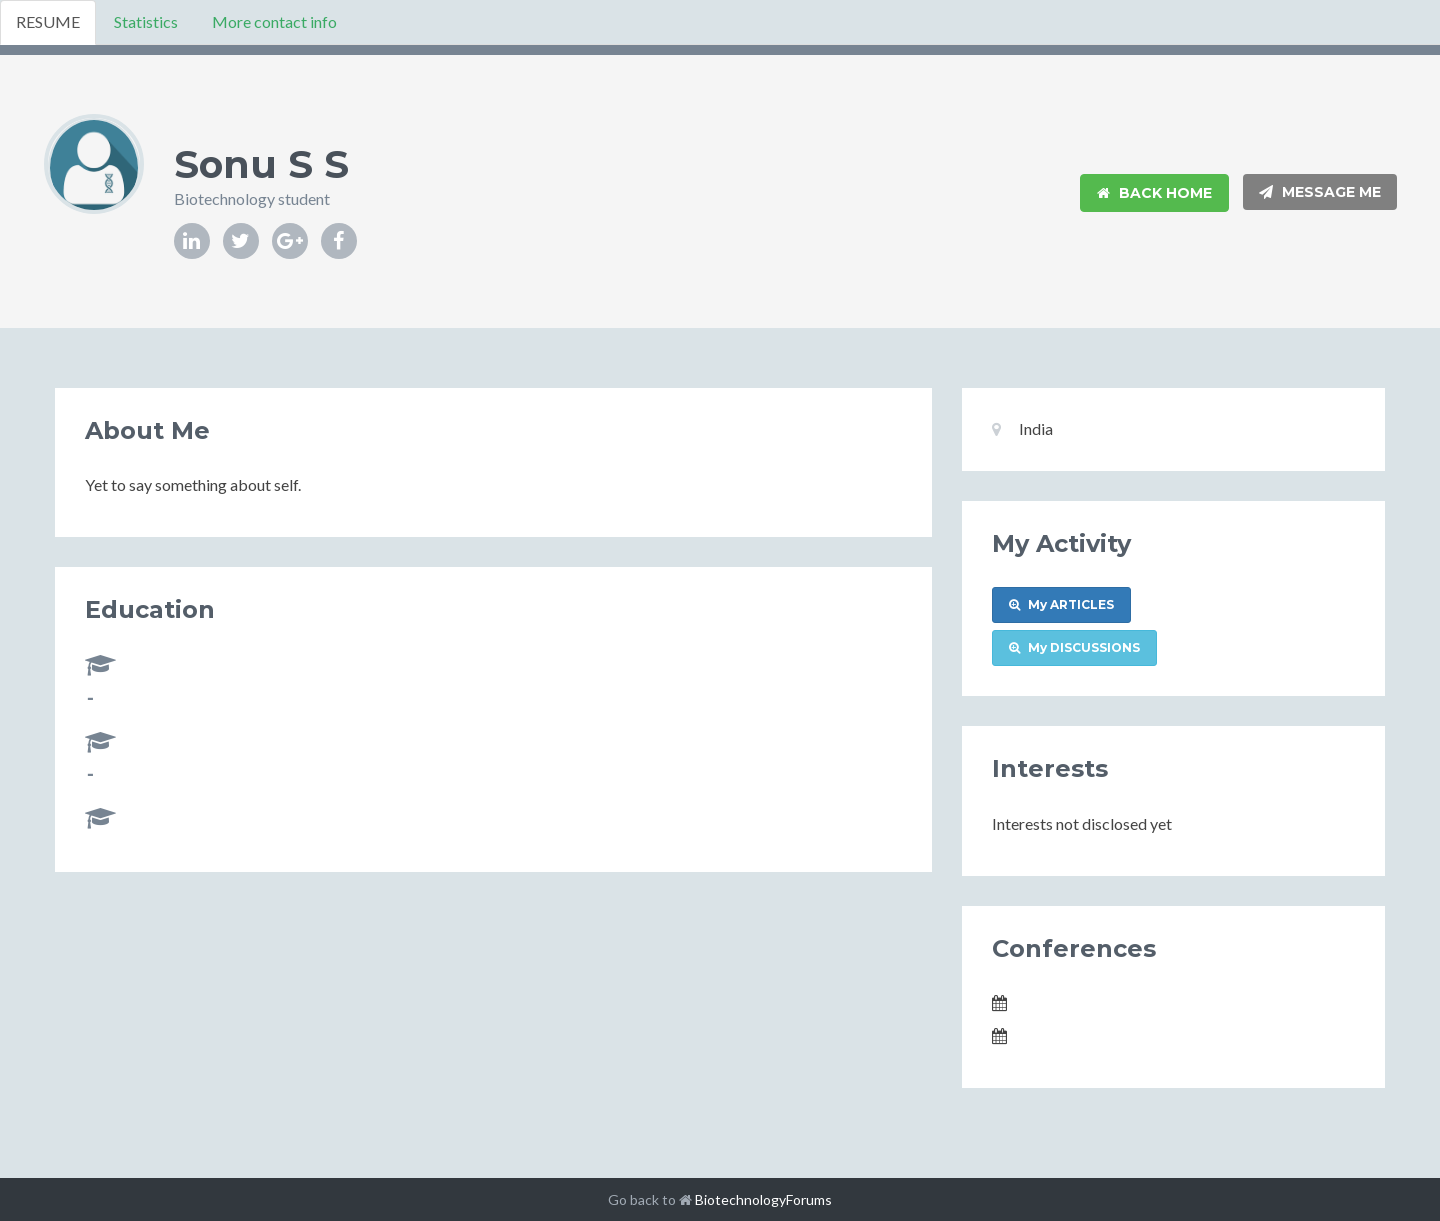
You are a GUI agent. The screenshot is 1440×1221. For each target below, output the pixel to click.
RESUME (48, 21)
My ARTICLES (1061, 604)
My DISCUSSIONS (1074, 647)
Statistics (146, 21)
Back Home (1154, 193)
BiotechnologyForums (763, 1199)
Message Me (1320, 192)
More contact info (274, 21)
